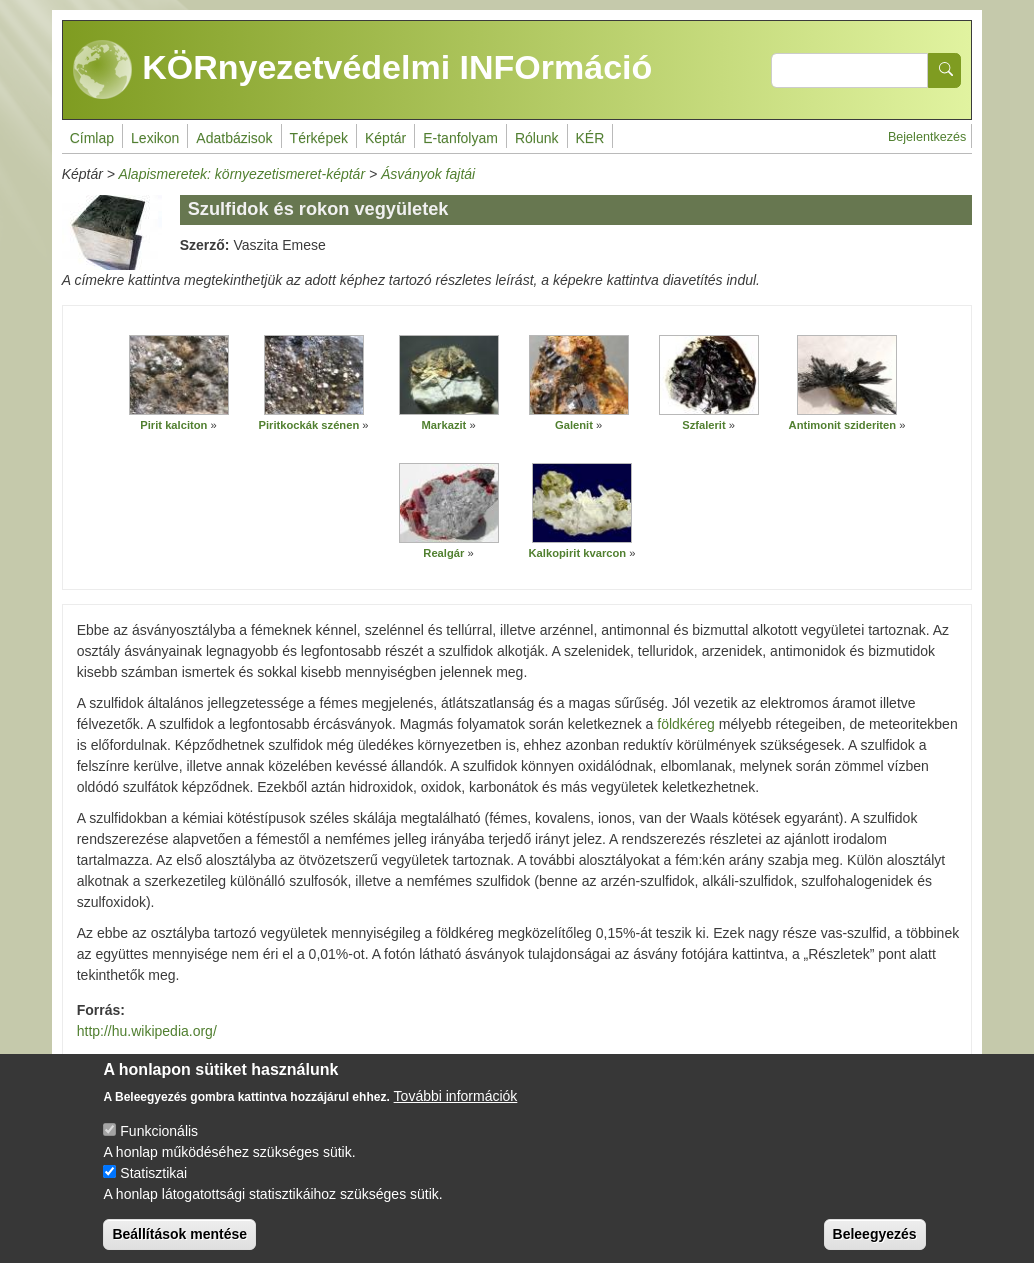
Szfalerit (704, 425)
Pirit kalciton (173, 425)
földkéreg (686, 724)
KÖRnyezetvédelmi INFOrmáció (363, 70)
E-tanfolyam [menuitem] (460, 138)
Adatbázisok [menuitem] (234, 138)
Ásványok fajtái (428, 174)
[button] (179, 375)
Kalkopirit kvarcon (578, 553)
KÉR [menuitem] (590, 138)
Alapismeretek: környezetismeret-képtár (241, 174)
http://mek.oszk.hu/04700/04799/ (517, 1062)
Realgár (443, 553)
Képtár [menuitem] (385, 138)
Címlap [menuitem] (92, 138)
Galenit (574, 425)
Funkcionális (159, 1147)
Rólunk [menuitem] (537, 138)
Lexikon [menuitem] (155, 138)
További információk (456, 1112)
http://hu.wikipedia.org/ (147, 1031)
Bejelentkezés (927, 137)
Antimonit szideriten (843, 425)
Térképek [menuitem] (319, 138)
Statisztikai (153, 1189)
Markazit (444, 425)
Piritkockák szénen (309, 425)
